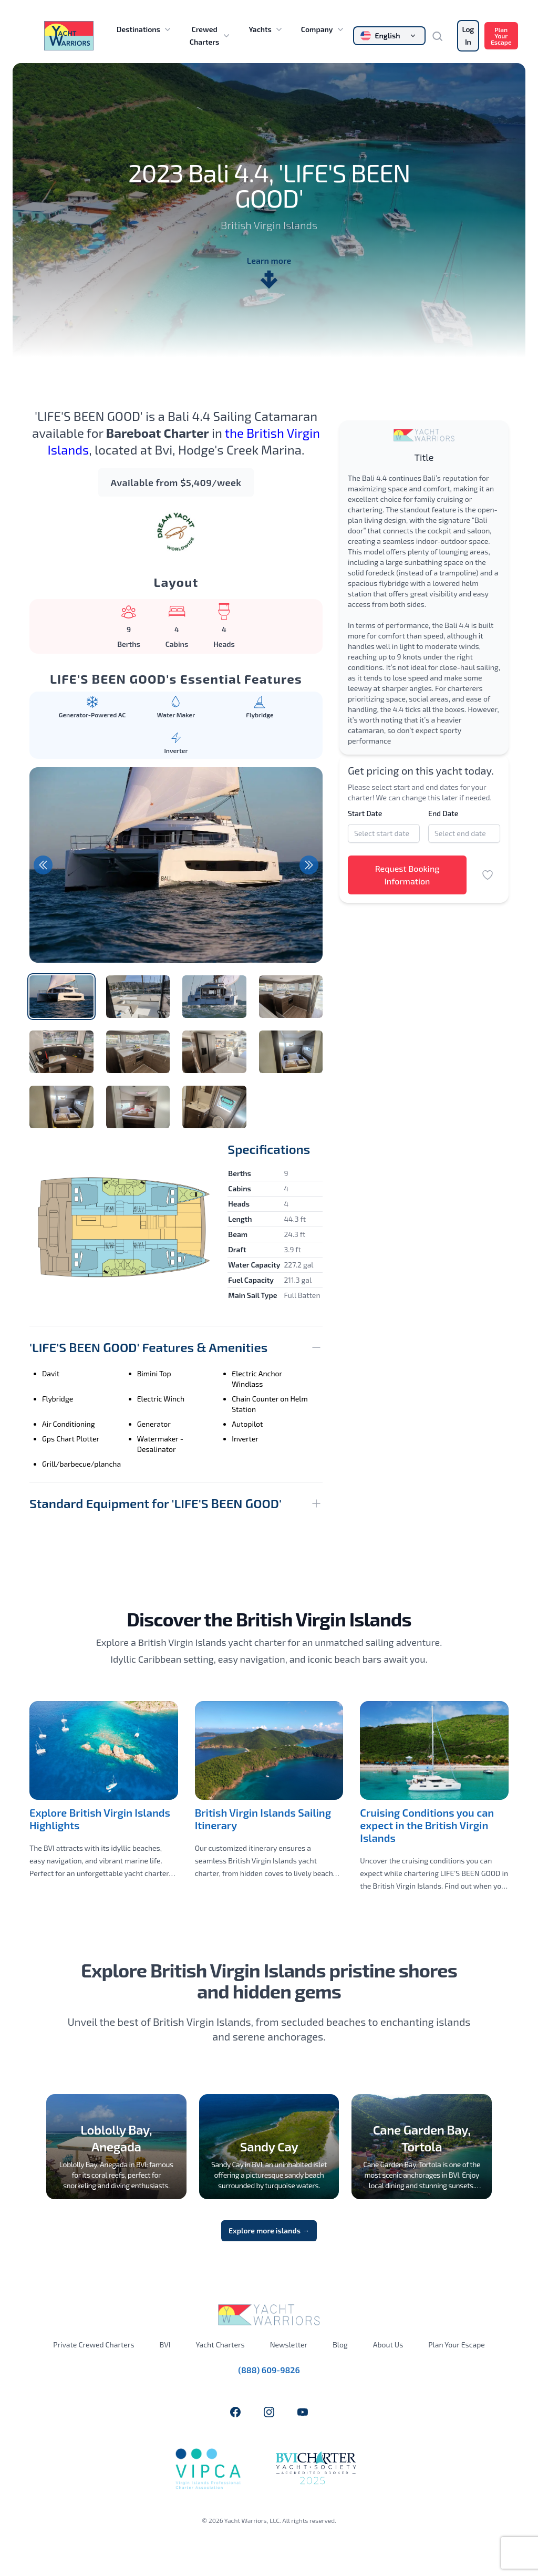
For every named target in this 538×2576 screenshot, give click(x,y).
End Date (443, 813)
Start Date (365, 813)
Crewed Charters (211, 35)
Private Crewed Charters (93, 2344)
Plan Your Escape (501, 36)
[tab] (61, 996)
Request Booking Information (407, 874)
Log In (468, 35)
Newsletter (289, 2344)
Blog (340, 2344)
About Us (388, 2344)
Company (323, 29)
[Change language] (389, 35)
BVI (165, 2344)
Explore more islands (269, 2230)
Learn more (269, 272)
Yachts (266, 29)
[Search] (441, 35)
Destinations (145, 29)
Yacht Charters (219, 2344)
